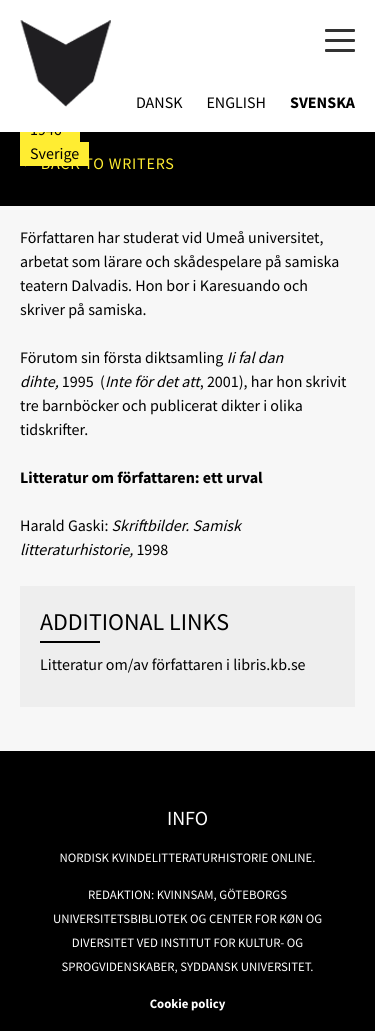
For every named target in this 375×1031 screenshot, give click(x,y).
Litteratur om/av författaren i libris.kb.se (173, 665)
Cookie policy (188, 1004)
